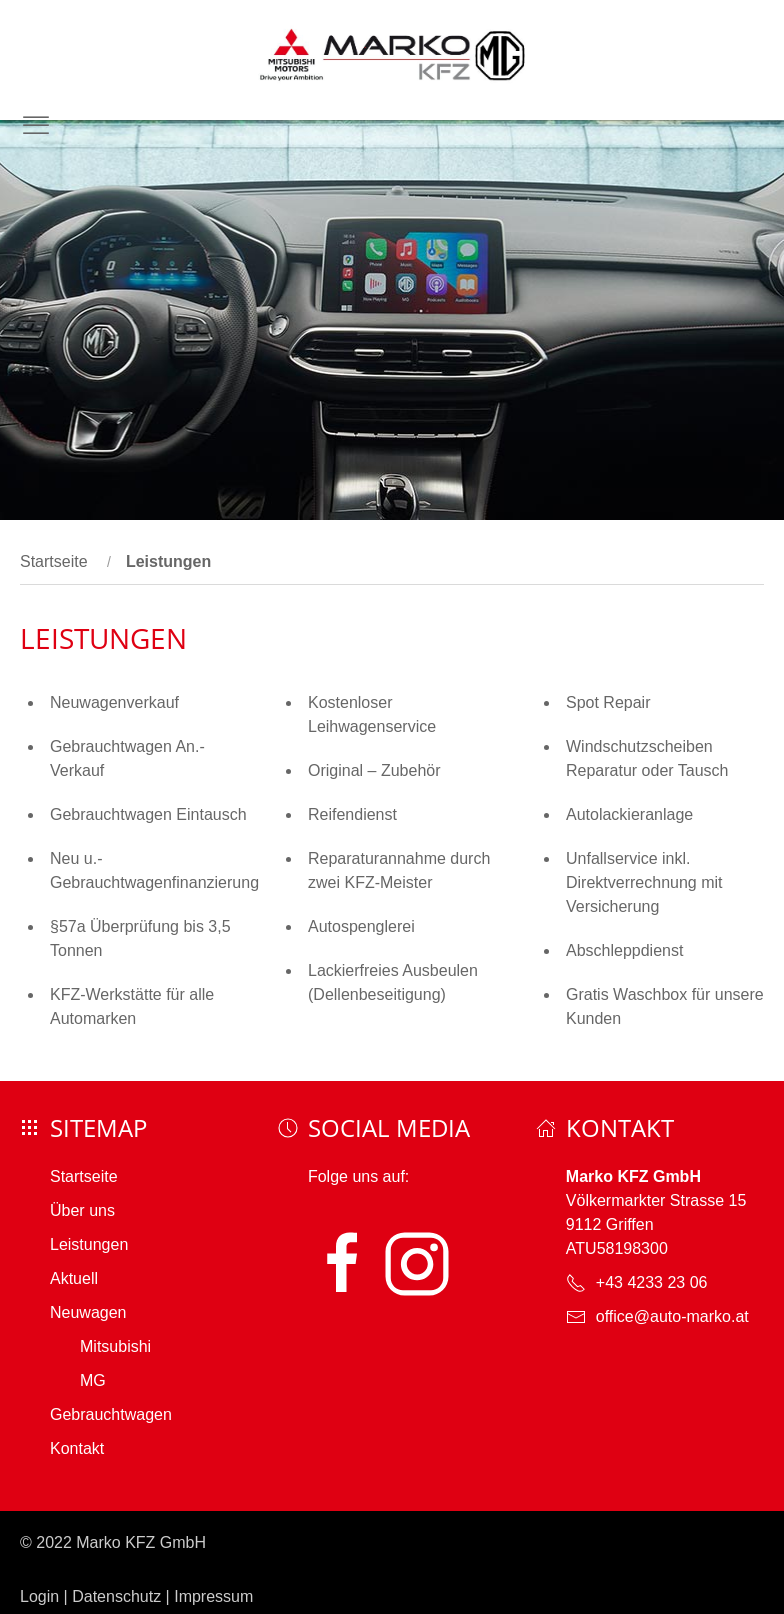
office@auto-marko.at (672, 1316)
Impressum (213, 1596)
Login (39, 1596)
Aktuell (74, 1278)
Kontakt (77, 1448)
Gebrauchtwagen (111, 1414)
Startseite (54, 561)
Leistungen (89, 1244)
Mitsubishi (115, 1346)
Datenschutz (116, 1596)
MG (93, 1380)
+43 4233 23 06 (652, 1282)
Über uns (82, 1210)
